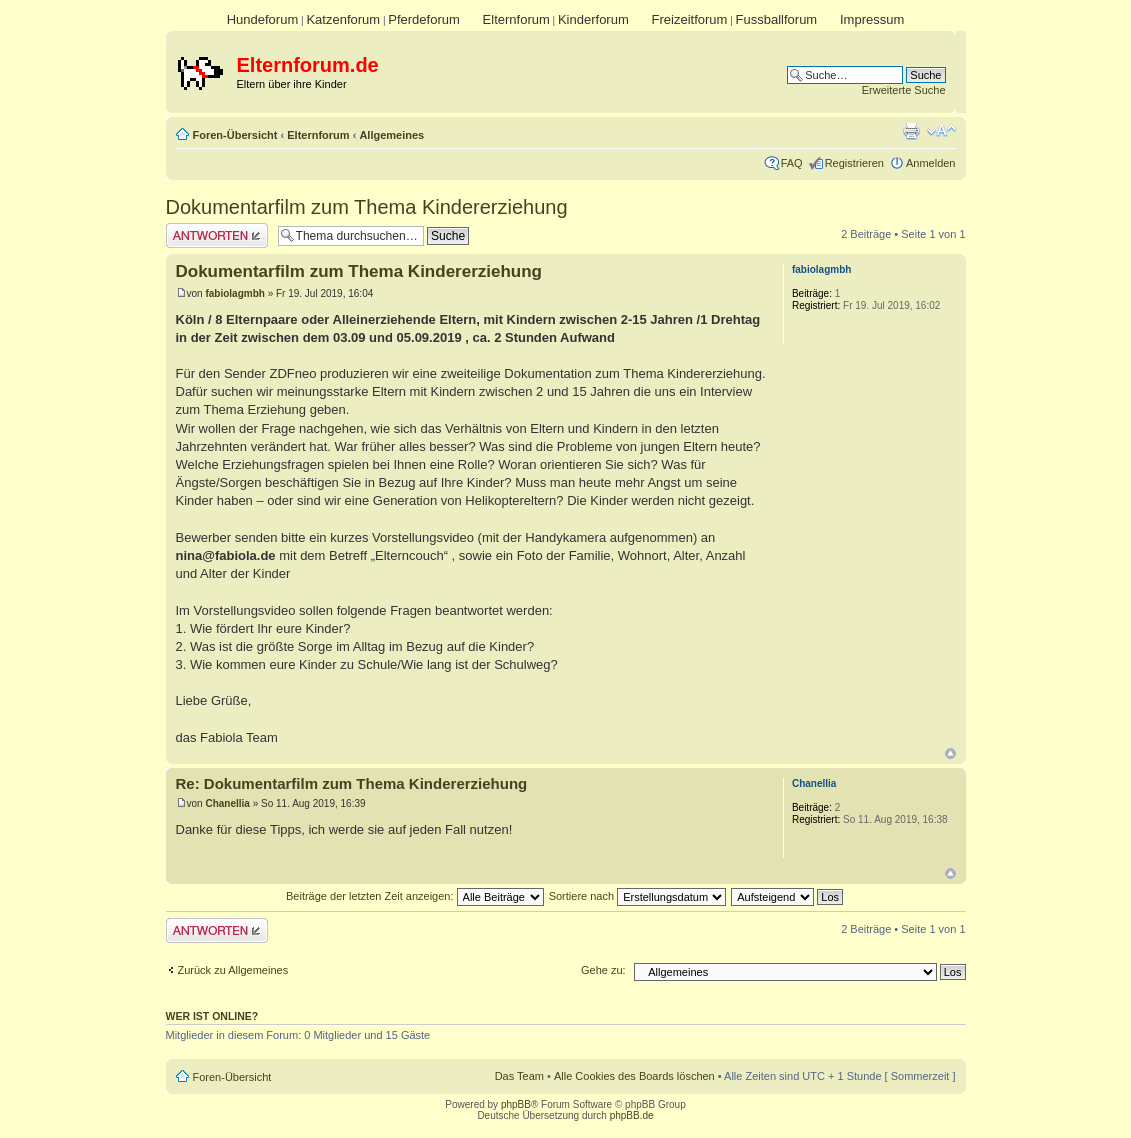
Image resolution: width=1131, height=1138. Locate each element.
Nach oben (950, 753)
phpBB (516, 1104)
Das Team (519, 1076)
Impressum (872, 19)
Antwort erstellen (217, 235)
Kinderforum (593, 19)
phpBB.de (632, 1115)
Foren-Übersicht (235, 135)
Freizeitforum (690, 19)
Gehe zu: (603, 970)
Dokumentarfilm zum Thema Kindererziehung (367, 207)
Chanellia (227, 803)
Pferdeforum (424, 19)
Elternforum (516, 19)
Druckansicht (911, 131)
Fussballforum (777, 19)
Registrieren (854, 163)
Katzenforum (343, 19)
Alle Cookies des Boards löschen (634, 1076)
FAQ (792, 163)
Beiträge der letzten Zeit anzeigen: (415, 896)
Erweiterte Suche (904, 90)
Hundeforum (263, 19)
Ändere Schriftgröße (941, 131)
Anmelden (931, 163)
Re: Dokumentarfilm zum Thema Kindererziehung (352, 783)
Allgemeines (391, 135)
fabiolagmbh (234, 293)
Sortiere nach (637, 896)
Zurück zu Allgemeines (233, 970)
